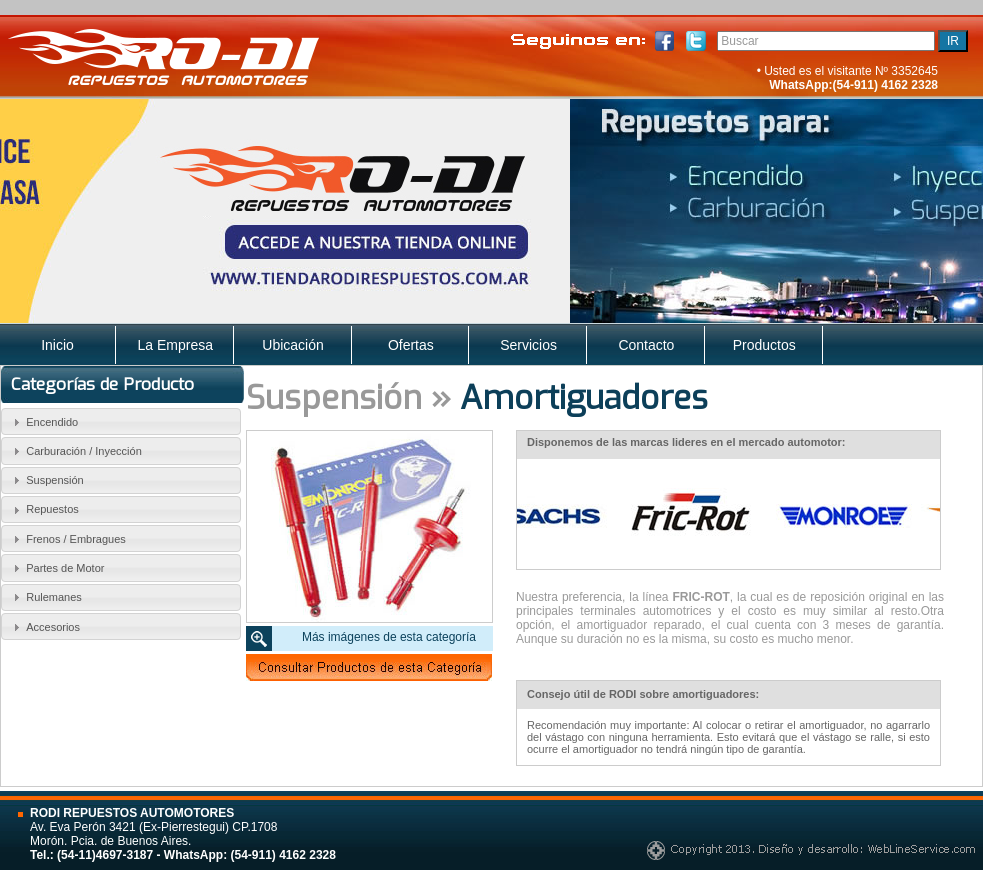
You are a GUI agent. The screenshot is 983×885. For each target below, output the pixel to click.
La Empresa (175, 345)
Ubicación (292, 345)
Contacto (646, 345)
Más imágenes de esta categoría (389, 637)
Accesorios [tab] (44, 627)
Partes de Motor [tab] (56, 568)
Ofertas (411, 345)
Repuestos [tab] (43, 510)
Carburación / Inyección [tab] (75, 451)
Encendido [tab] (43, 422)
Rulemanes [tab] (45, 597)
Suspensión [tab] (46, 480)
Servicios (528, 345)
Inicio (57, 345)
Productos (764, 345)
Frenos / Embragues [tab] (67, 539)
